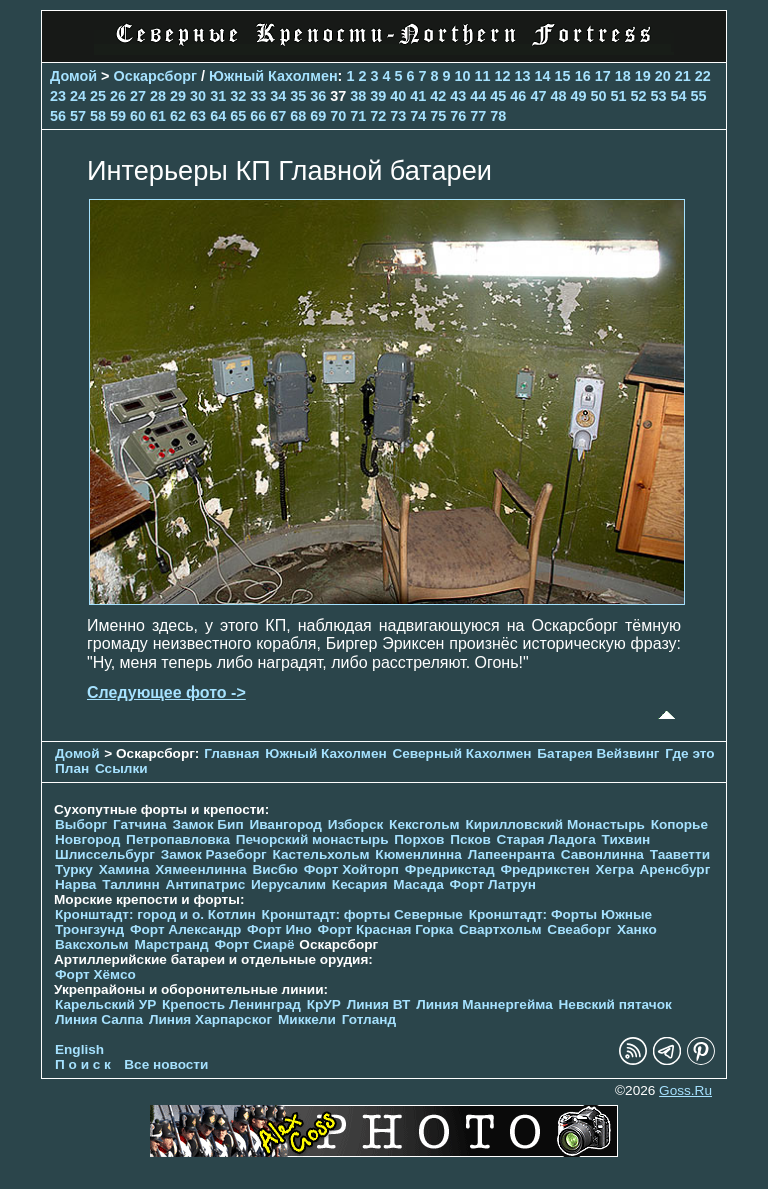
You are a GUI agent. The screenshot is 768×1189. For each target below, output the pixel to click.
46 (518, 96)
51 (618, 96)
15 (563, 76)
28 (158, 96)
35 (298, 96)
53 (658, 96)
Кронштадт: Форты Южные (561, 914)
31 (218, 96)
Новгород (87, 839)
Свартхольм (500, 929)
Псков (470, 839)
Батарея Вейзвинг (598, 753)
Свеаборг (579, 929)
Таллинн (131, 884)
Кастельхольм (321, 854)
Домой (73, 76)
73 (398, 116)
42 (438, 96)
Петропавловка (178, 839)
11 (483, 76)
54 (678, 96)
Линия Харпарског (210, 1019)
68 (298, 116)
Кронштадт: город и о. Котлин (155, 914)
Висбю (275, 869)
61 (158, 116)
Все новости (166, 1064)
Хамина (124, 869)
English (79, 1049)
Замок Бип (207, 824)
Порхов (419, 839)
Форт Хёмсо (95, 974)
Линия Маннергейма (484, 1004)
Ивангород (285, 824)
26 (118, 96)
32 (238, 96)
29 (178, 96)
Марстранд (171, 944)
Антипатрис (206, 884)
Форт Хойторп (351, 869)
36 (318, 96)
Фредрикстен (544, 869)
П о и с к (83, 1064)
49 (578, 96)
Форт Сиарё (254, 944)
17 (603, 76)
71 (358, 116)
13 (523, 76)
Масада (418, 884)
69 (318, 116)
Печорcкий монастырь (312, 839)
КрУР (324, 1004)
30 (198, 96)
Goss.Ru (685, 1090)
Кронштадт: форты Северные (362, 914)
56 (58, 116)
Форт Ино (279, 929)
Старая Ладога (546, 839)
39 (378, 96)
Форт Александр (185, 929)
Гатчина (140, 824)
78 (498, 116)
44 (478, 96)
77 (478, 116)
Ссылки (121, 768)
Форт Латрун (493, 884)
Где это (689, 753)
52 (638, 96)
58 (98, 116)
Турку (74, 869)
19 (643, 76)
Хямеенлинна (200, 869)
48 (558, 96)
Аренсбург (674, 869)
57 (78, 116)
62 (178, 116)
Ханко (637, 929)
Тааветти (680, 854)
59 (118, 116)
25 (98, 96)
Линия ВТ (379, 1004)
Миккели (307, 1019)
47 (538, 96)
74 (418, 116)
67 (278, 116)
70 (338, 116)
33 (258, 96)
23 (58, 96)
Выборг (81, 824)
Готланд (369, 1019)
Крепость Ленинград (231, 1004)
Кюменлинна (418, 854)
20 (663, 76)
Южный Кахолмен (273, 76)
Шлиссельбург (105, 854)
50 (598, 96)
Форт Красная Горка (386, 929)
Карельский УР (105, 1004)
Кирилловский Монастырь (554, 824)
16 (583, 76)
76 (458, 116)
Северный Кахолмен (461, 753)
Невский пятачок (615, 1004)
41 (418, 96)
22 (703, 76)
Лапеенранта (511, 854)
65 (238, 116)
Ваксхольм (92, 944)
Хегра (615, 869)
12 (503, 76)
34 (278, 96)
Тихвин (626, 839)
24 (78, 96)
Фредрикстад (450, 869)
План (72, 768)
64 (218, 116)
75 (438, 116)
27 (138, 96)
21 (683, 76)
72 (378, 116)
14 (543, 76)
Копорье (679, 824)
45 (498, 96)
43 (458, 96)
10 (463, 76)
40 (398, 96)
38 (358, 96)
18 (623, 76)
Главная (231, 753)
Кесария (360, 884)
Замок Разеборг (214, 854)
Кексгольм (424, 824)
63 (198, 116)
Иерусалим (288, 884)
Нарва (75, 884)
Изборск (356, 824)
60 (138, 116)
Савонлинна (602, 854)
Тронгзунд (89, 929)
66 (258, 116)
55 (699, 96)
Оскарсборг (155, 76)
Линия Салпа (99, 1019)
